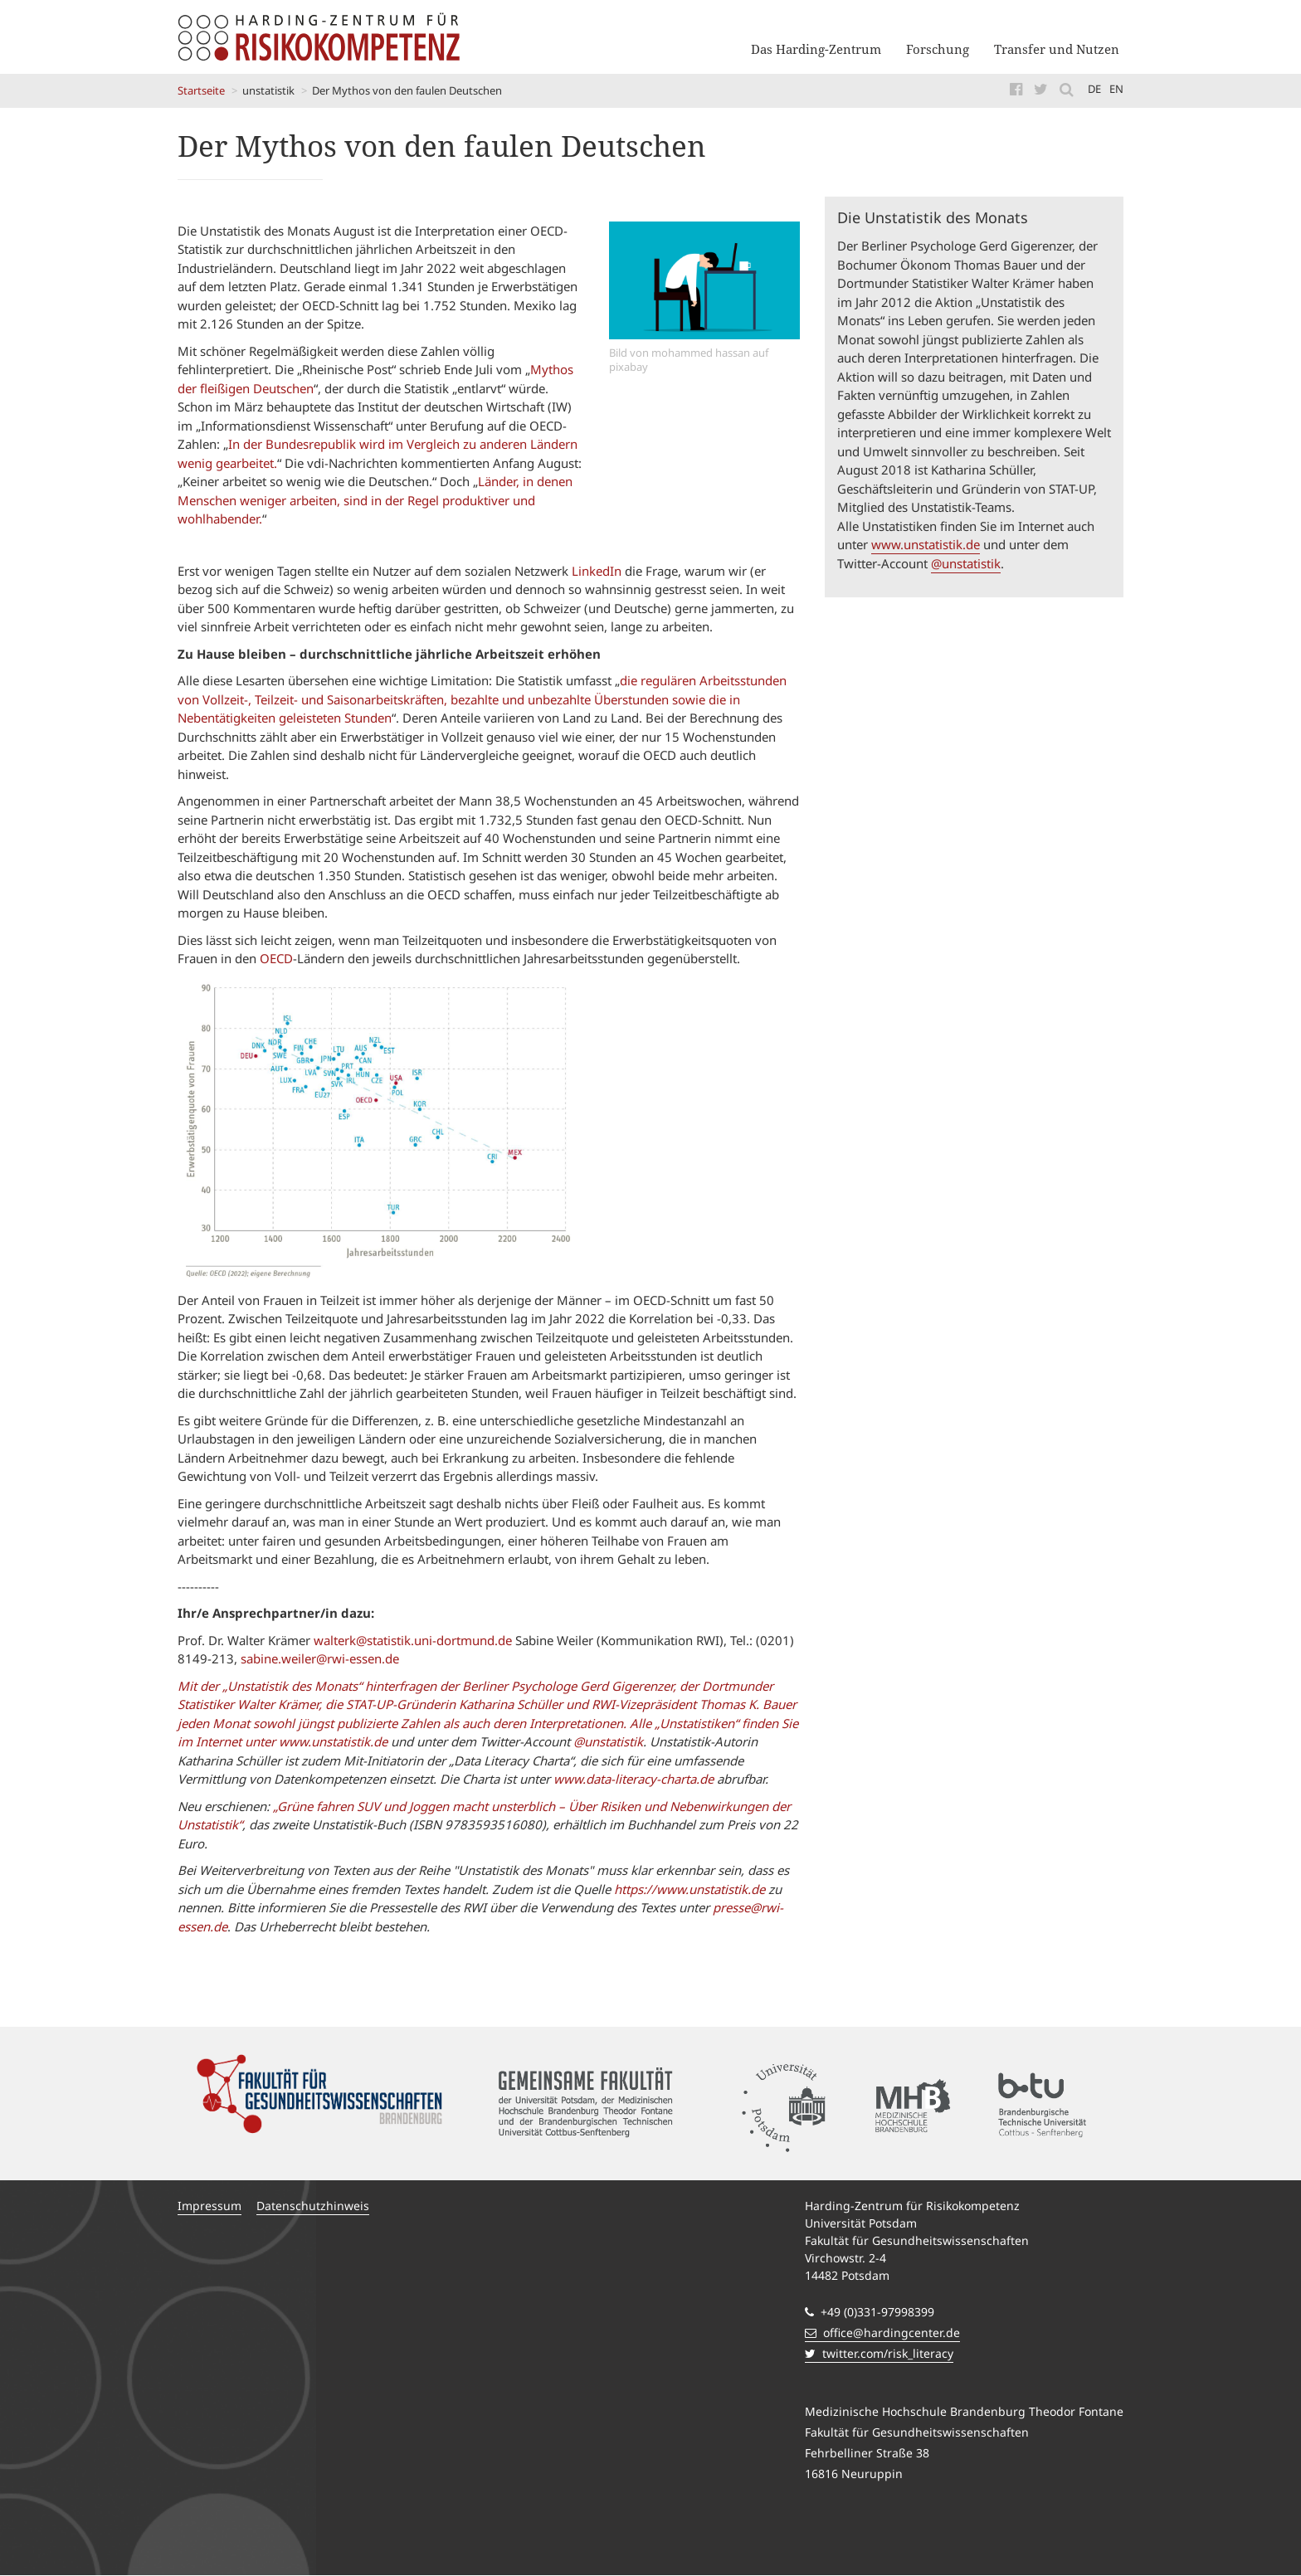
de (1094, 88)
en (1116, 88)
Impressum (209, 2205)
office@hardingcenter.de (882, 2332)
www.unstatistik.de (925, 544)
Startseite (201, 90)
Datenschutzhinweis (312, 2205)
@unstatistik (966, 563)
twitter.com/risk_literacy (879, 2353)
